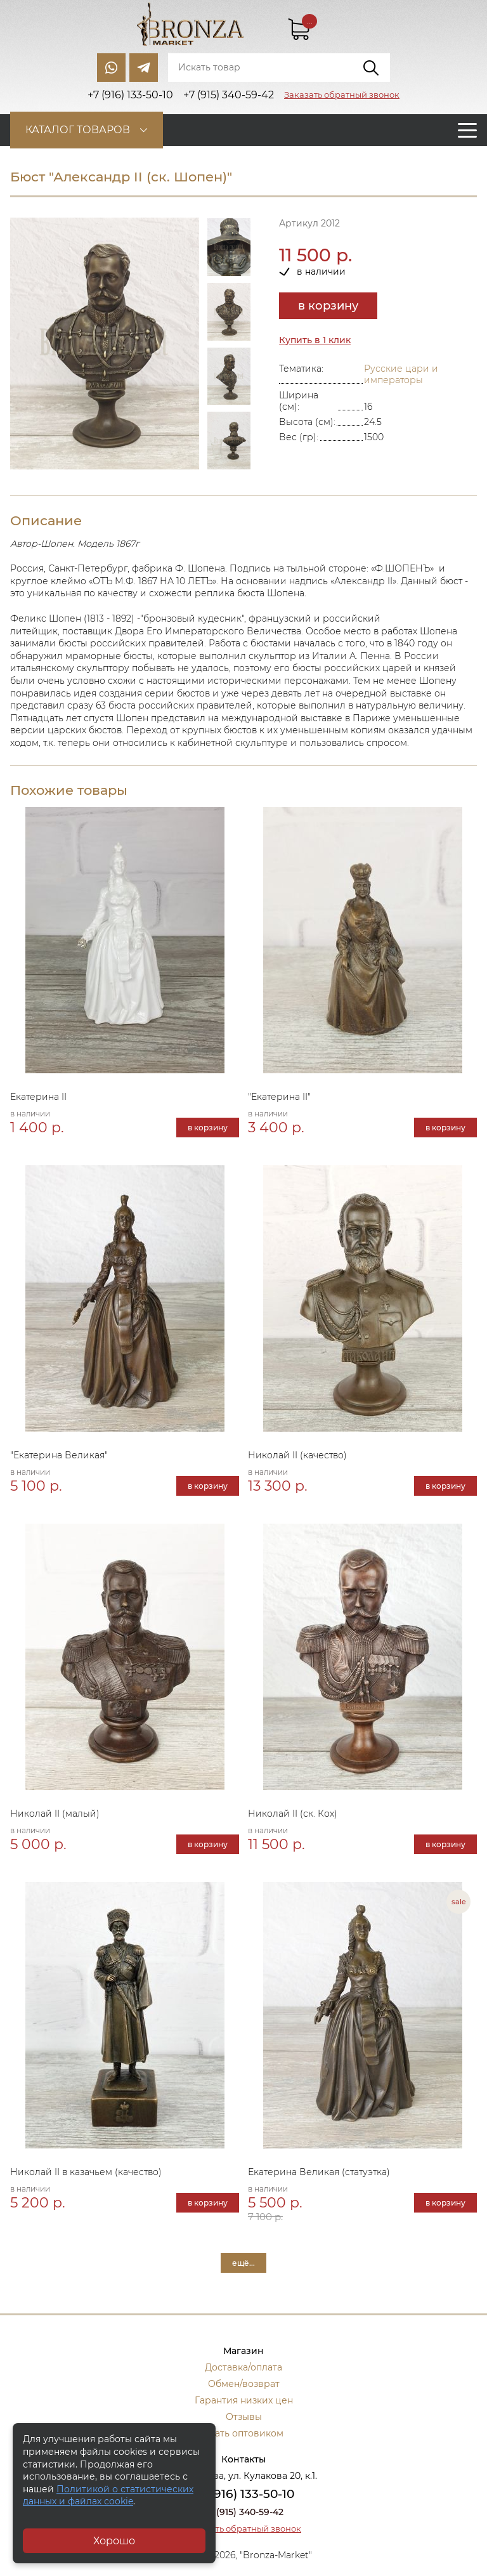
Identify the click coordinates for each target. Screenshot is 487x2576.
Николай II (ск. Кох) (292, 1813)
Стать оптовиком (243, 2433)
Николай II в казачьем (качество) (86, 2172)
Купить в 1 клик (315, 340)
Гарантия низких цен (244, 2400)
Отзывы (244, 2416)
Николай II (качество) (297, 1455)
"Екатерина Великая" (59, 1455)
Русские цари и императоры (401, 374)
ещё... (243, 2263)
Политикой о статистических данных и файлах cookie (108, 2495)
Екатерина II (38, 1096)
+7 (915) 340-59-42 (243, 2512)
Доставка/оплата (243, 2367)
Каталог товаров (77, 130)
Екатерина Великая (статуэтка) (319, 2172)
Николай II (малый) (55, 1813)
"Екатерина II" (279, 1096)
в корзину (328, 306)
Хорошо (114, 2541)
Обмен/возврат (244, 2384)
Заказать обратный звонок (341, 94)
